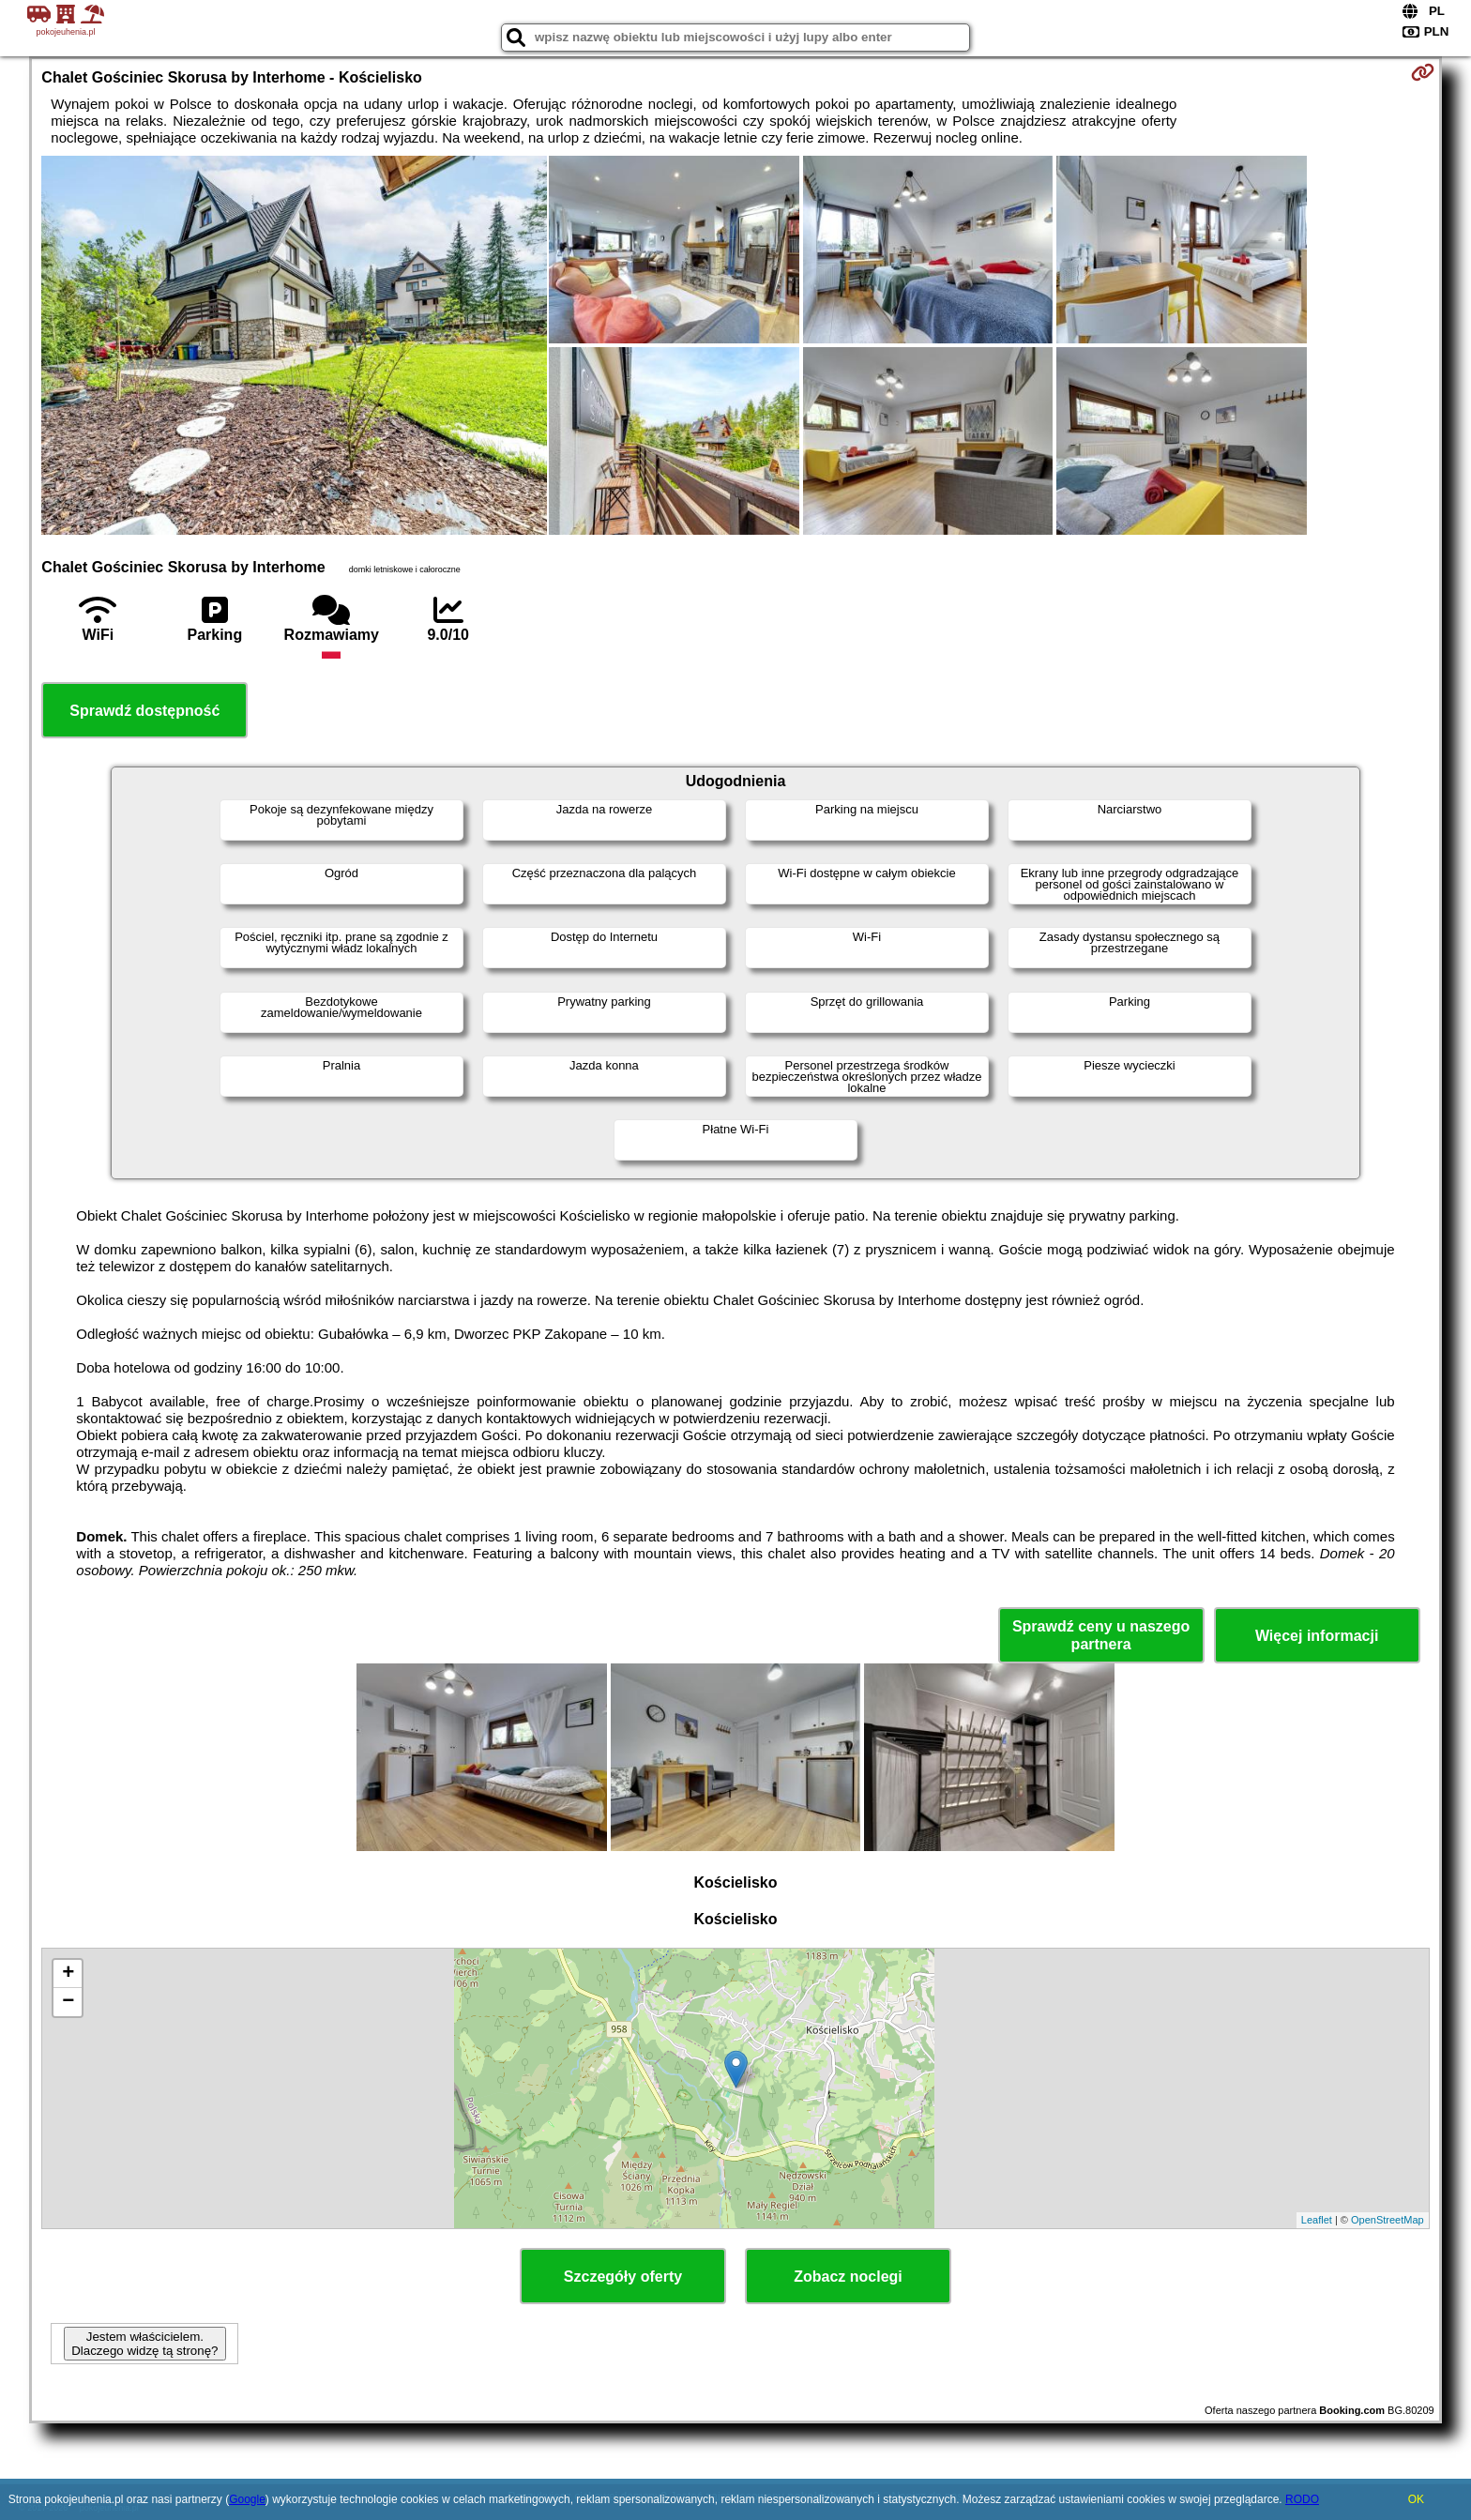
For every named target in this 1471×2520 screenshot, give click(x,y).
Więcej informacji (1316, 1636)
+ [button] (68, 1974)
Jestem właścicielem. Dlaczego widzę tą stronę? (144, 2344)
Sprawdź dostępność (144, 711)
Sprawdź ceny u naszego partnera (1101, 1635)
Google (247, 2499)
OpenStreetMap (1387, 2219)
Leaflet (1316, 2219)
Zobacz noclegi (848, 2277)
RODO (1302, 2499)
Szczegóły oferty (623, 2277)
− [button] (68, 2002)
